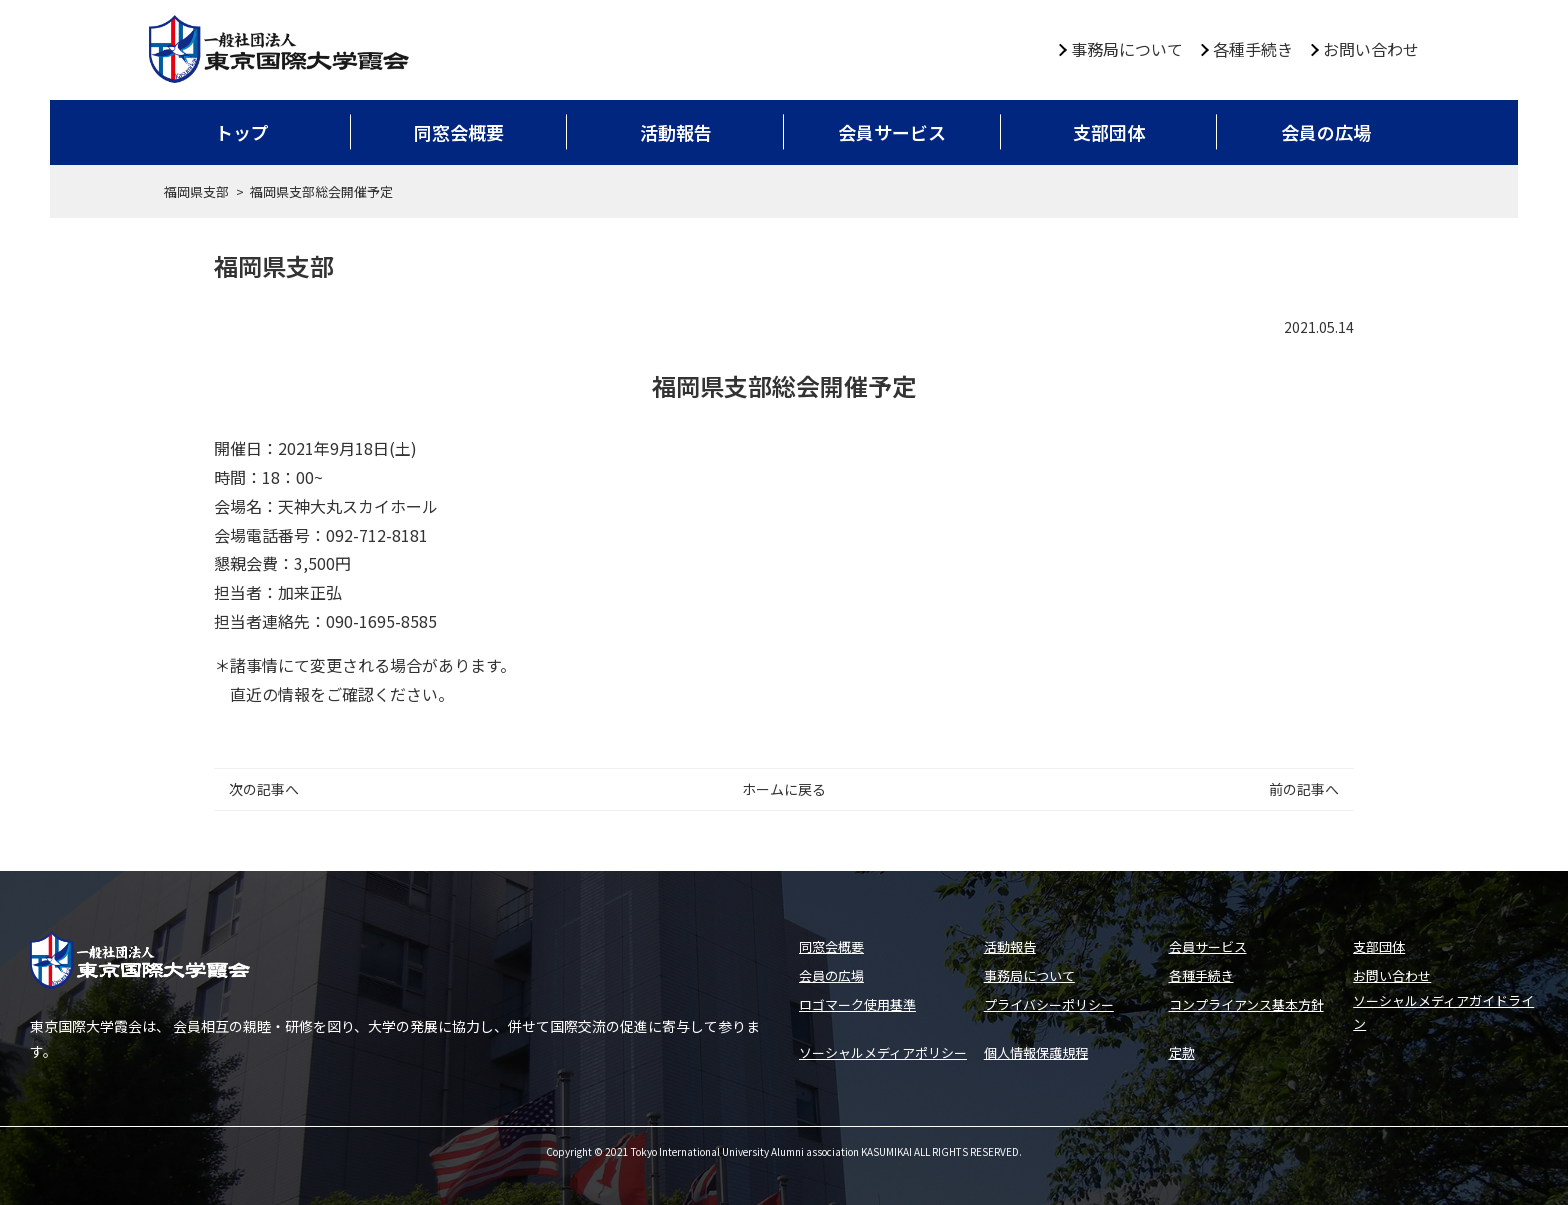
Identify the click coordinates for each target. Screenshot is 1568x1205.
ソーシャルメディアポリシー (883, 1052)
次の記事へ (264, 789)
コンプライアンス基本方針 (1246, 1004)
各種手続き (1253, 49)
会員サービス (892, 132)
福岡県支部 (196, 191)
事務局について (1127, 49)
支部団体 (1109, 132)
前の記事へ (1304, 789)
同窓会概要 (459, 132)
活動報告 (676, 132)
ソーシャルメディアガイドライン (1443, 1012)
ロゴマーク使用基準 (857, 1004)
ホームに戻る (784, 789)
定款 (1182, 1052)
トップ (242, 132)
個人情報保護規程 (1036, 1052)
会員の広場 (1326, 132)
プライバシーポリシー (1049, 1004)
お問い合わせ (1371, 49)
